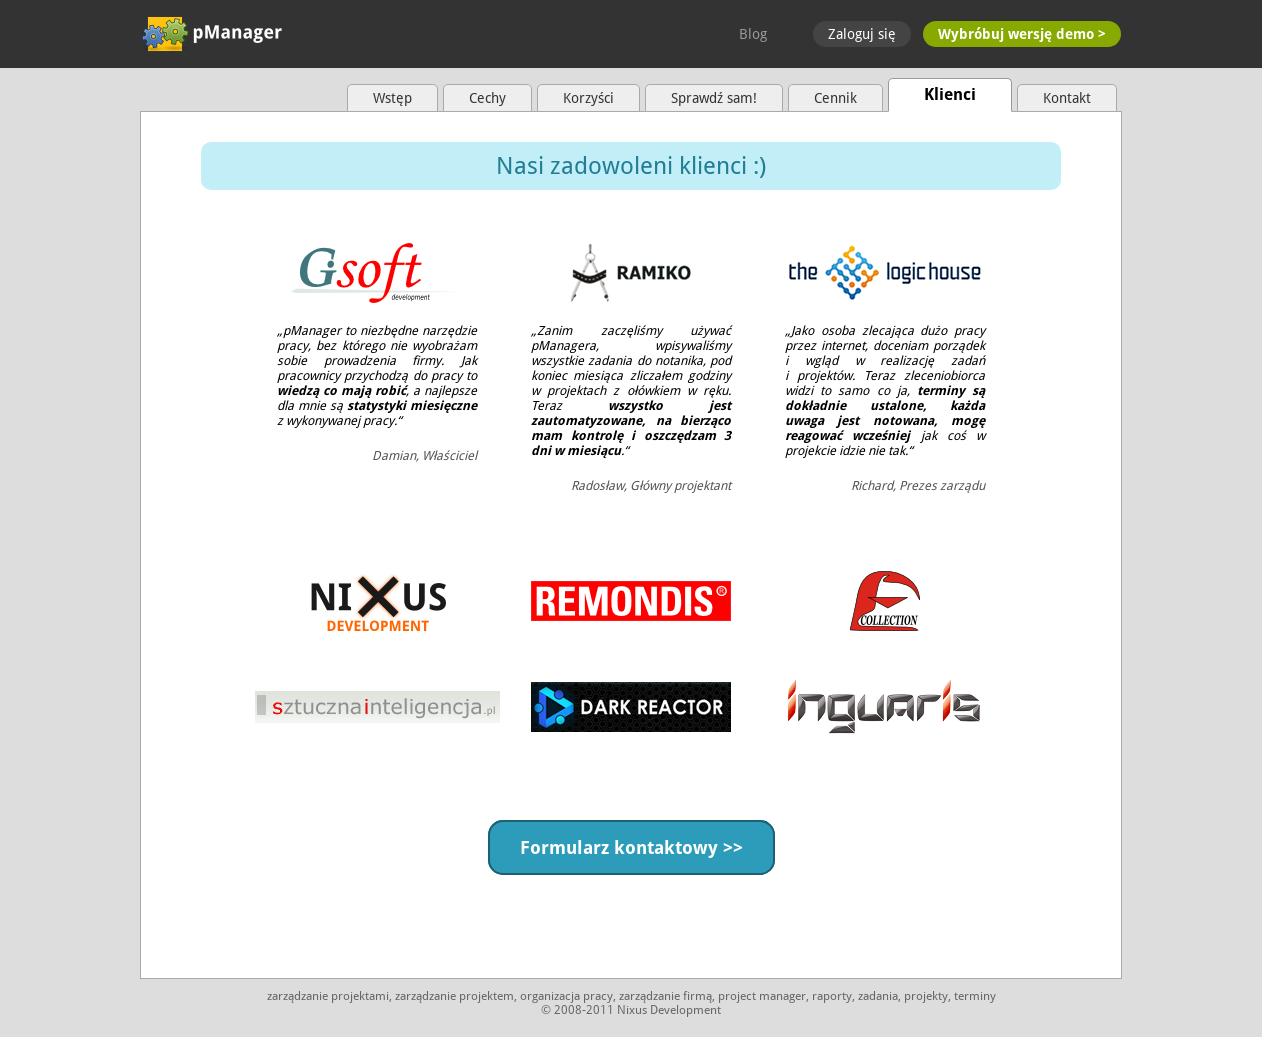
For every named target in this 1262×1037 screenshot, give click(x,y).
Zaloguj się (862, 34)
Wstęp (392, 98)
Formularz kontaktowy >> (631, 847)
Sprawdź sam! (714, 98)
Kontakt (1067, 98)
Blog (753, 34)
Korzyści (588, 98)
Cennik (835, 98)
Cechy (487, 98)
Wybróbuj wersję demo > (1022, 34)
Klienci (950, 94)
